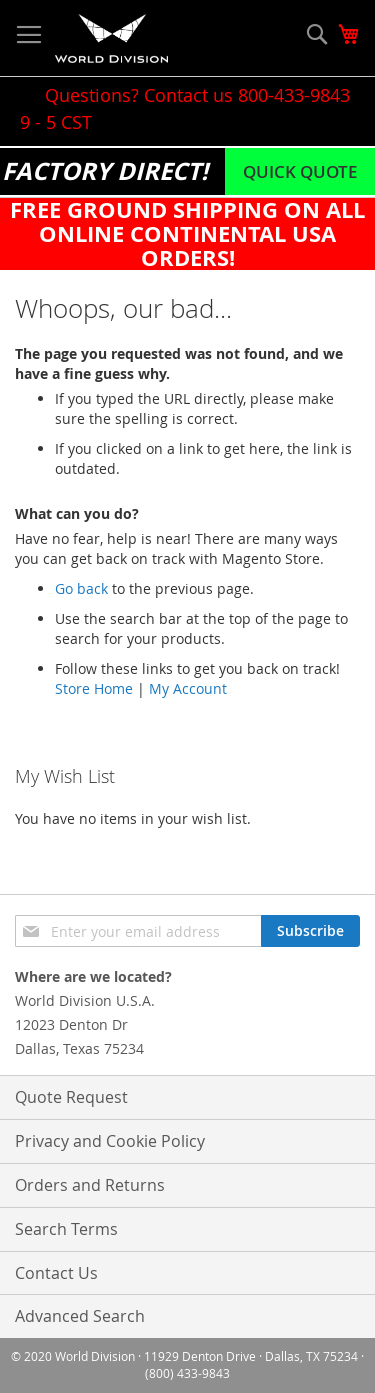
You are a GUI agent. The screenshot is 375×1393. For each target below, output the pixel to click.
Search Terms (66, 1229)
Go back (81, 588)
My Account (188, 688)
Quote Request (71, 1097)
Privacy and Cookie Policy (110, 1141)
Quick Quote (300, 171)
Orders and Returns (90, 1185)
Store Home (94, 688)
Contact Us (56, 1273)
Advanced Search (80, 1316)
